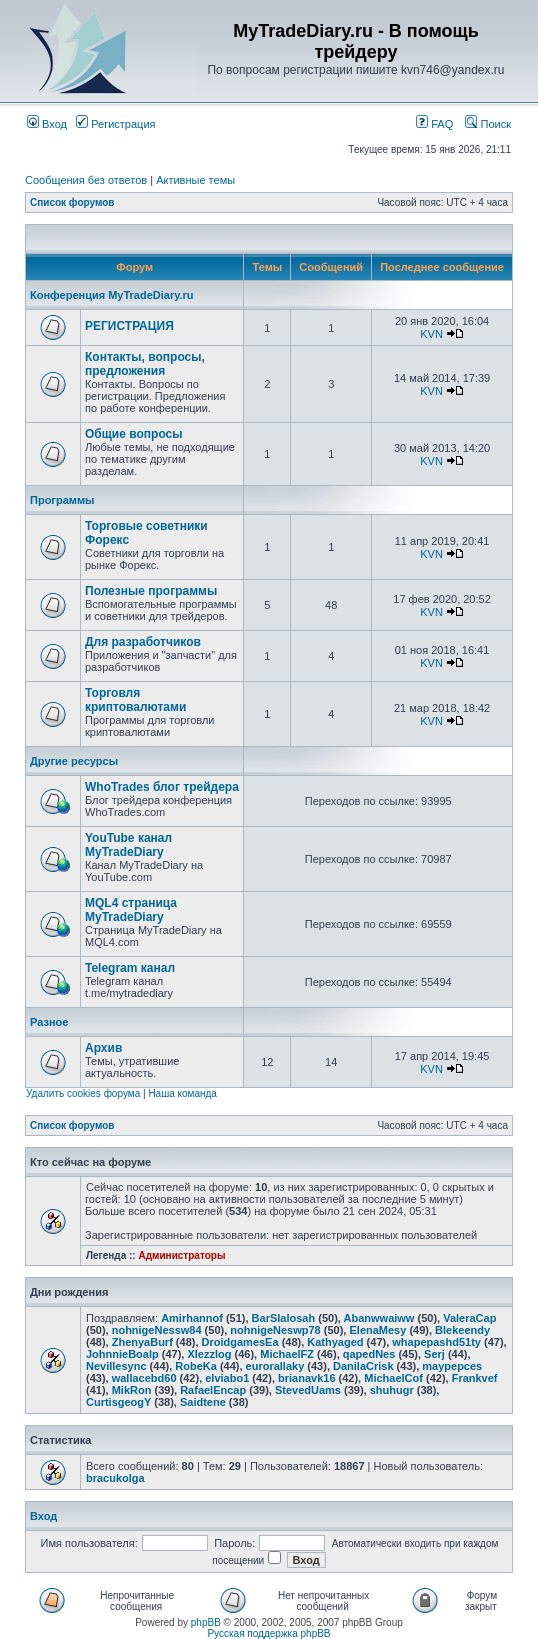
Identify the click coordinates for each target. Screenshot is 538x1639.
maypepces (452, 1366)
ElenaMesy (377, 1330)
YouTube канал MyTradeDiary (128, 845)
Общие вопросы (133, 434)
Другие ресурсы (74, 761)
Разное (49, 1022)
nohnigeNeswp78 (275, 1330)
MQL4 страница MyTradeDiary (131, 910)
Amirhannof (192, 1318)
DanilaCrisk (363, 1366)
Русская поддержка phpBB (268, 1633)
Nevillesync (116, 1366)
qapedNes (369, 1354)
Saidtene (203, 1402)
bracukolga (115, 1478)
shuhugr (392, 1390)
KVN (431, 334)
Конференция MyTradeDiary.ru (112, 295)
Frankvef (475, 1378)
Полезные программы (151, 591)
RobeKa (196, 1366)
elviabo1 (227, 1378)
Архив (103, 1048)
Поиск (488, 124)
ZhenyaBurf (142, 1342)
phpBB (206, 1622)
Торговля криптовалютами (135, 700)
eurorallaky (275, 1366)
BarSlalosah (284, 1318)
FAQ (434, 124)
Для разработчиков (143, 642)
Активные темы (195, 180)
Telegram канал (130, 968)
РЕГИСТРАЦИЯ (129, 326)
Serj (434, 1354)
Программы (62, 500)
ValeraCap (469, 1318)
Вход (47, 124)
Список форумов (72, 202)
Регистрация (115, 124)
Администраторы (181, 1255)
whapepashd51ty (436, 1342)
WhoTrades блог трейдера (162, 787)
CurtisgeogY (118, 1402)
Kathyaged (335, 1342)
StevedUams (308, 1390)
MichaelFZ (287, 1354)
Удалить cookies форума (83, 1093)
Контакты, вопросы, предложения (145, 364)
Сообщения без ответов (86, 180)
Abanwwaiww (379, 1318)
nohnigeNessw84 (157, 1330)
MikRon (132, 1390)
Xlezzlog (209, 1354)
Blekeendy (462, 1330)
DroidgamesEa (240, 1342)
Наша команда (182, 1093)
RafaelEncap (213, 1390)
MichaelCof (393, 1378)
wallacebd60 (144, 1378)
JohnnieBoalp (122, 1354)
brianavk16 (306, 1378)
